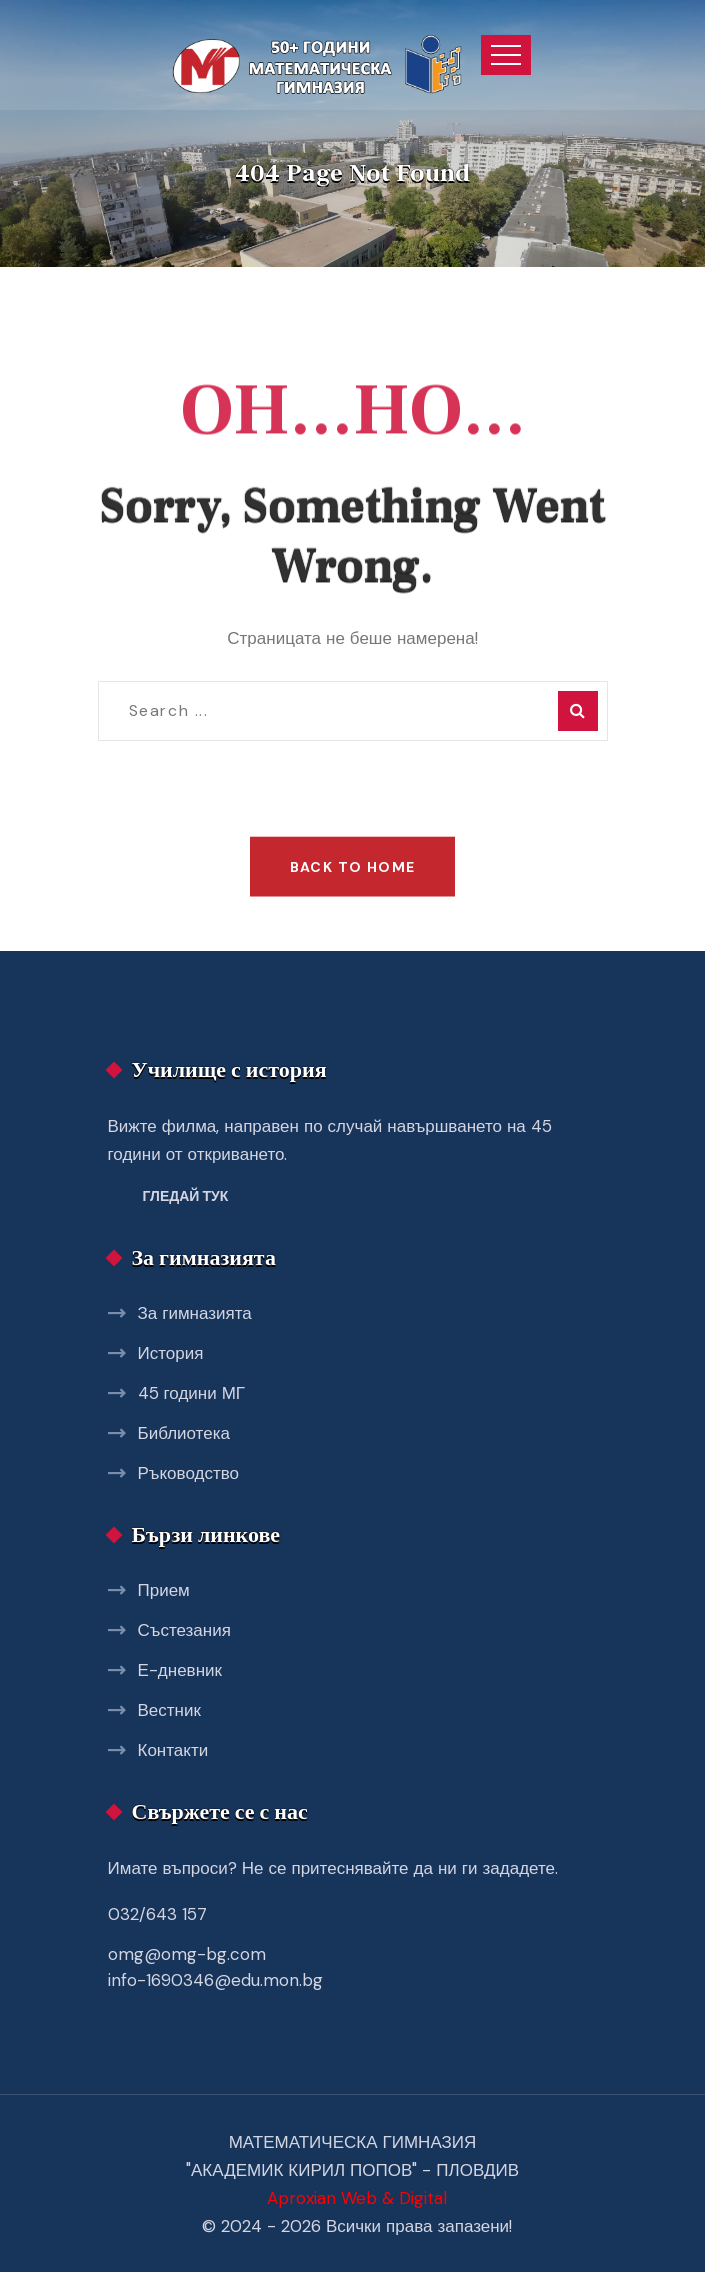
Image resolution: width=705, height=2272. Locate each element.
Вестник (169, 1710)
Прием (164, 1590)
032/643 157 (157, 1914)
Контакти (173, 1750)
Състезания (184, 1630)
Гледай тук (186, 1196)
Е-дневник (180, 1670)
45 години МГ (192, 1393)
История (171, 1353)
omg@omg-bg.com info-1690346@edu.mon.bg (215, 1967)
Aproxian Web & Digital (357, 2198)
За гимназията (195, 1313)
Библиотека (184, 1433)
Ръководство (188, 1473)
